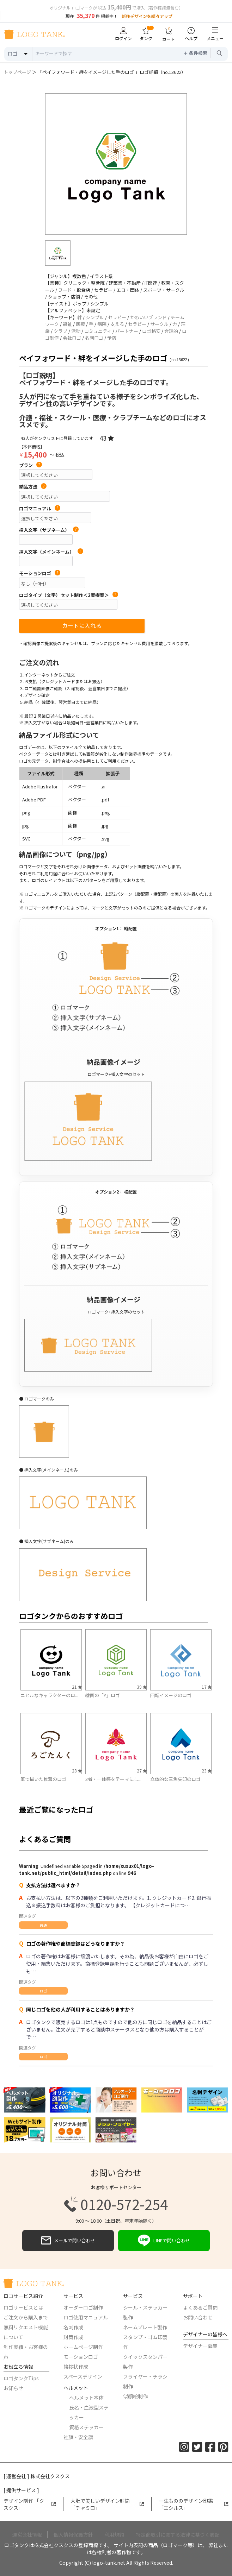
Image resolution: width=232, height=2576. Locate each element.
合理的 (171, 331)
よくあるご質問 (200, 2307)
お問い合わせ (198, 2317)
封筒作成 (73, 2337)
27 (142, 1771)
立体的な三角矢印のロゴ (175, 1779)
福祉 (67, 324)
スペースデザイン (82, 2376)
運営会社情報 (27, 2534)
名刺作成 (73, 2327)
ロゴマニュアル (39, 508)
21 (77, 1687)
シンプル (95, 317)
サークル (159, 324)
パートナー (126, 331)
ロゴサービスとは (23, 2307)
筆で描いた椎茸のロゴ (43, 1779)
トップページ (17, 72)
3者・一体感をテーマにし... (113, 1779)
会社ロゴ (72, 337)
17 (207, 1687)
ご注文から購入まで (26, 2317)
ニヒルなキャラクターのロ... (49, 1695)
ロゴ (43, 1991)
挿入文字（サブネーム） (49, 530)
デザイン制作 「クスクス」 (30, 2504)
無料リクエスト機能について (26, 2332)
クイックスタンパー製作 (145, 2361)
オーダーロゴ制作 (83, 2307)
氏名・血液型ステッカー (89, 2412)
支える (117, 324)
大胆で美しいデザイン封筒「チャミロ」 (107, 2504)
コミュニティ (97, 331)
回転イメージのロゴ (170, 1695)
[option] (116, 164)
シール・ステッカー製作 (145, 2312)
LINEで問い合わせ (164, 2241)
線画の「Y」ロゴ (102, 1695)
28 (77, 1771)
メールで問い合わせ (68, 2240)
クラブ (60, 331)
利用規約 (114, 2534)
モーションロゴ (39, 573)
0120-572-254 (116, 2204)
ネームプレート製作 (145, 2327)
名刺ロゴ (94, 337)
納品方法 (33, 486)
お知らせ (13, 2388)
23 (207, 1771)
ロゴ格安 (151, 331)
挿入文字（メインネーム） (51, 551)
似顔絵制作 (135, 2396)
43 (106, 437)
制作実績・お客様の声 (26, 2351)
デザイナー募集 (200, 2345)
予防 (111, 337)
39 (142, 1687)
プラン (30, 465)
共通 (43, 1925)
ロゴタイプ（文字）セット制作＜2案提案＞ (68, 595)
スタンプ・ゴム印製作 (145, 2341)
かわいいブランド (148, 317)
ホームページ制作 (83, 2346)
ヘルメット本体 (86, 2397)
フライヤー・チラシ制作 (145, 2381)
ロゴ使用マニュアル (85, 2317)
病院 (101, 324)
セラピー (117, 317)
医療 (80, 324)
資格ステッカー (86, 2427)
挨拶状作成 (75, 2366)
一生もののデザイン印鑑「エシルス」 (193, 2504)
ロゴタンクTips (21, 2378)
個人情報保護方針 (73, 2534)
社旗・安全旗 (78, 2436)
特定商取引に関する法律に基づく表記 (178, 2534)
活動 (75, 331)
